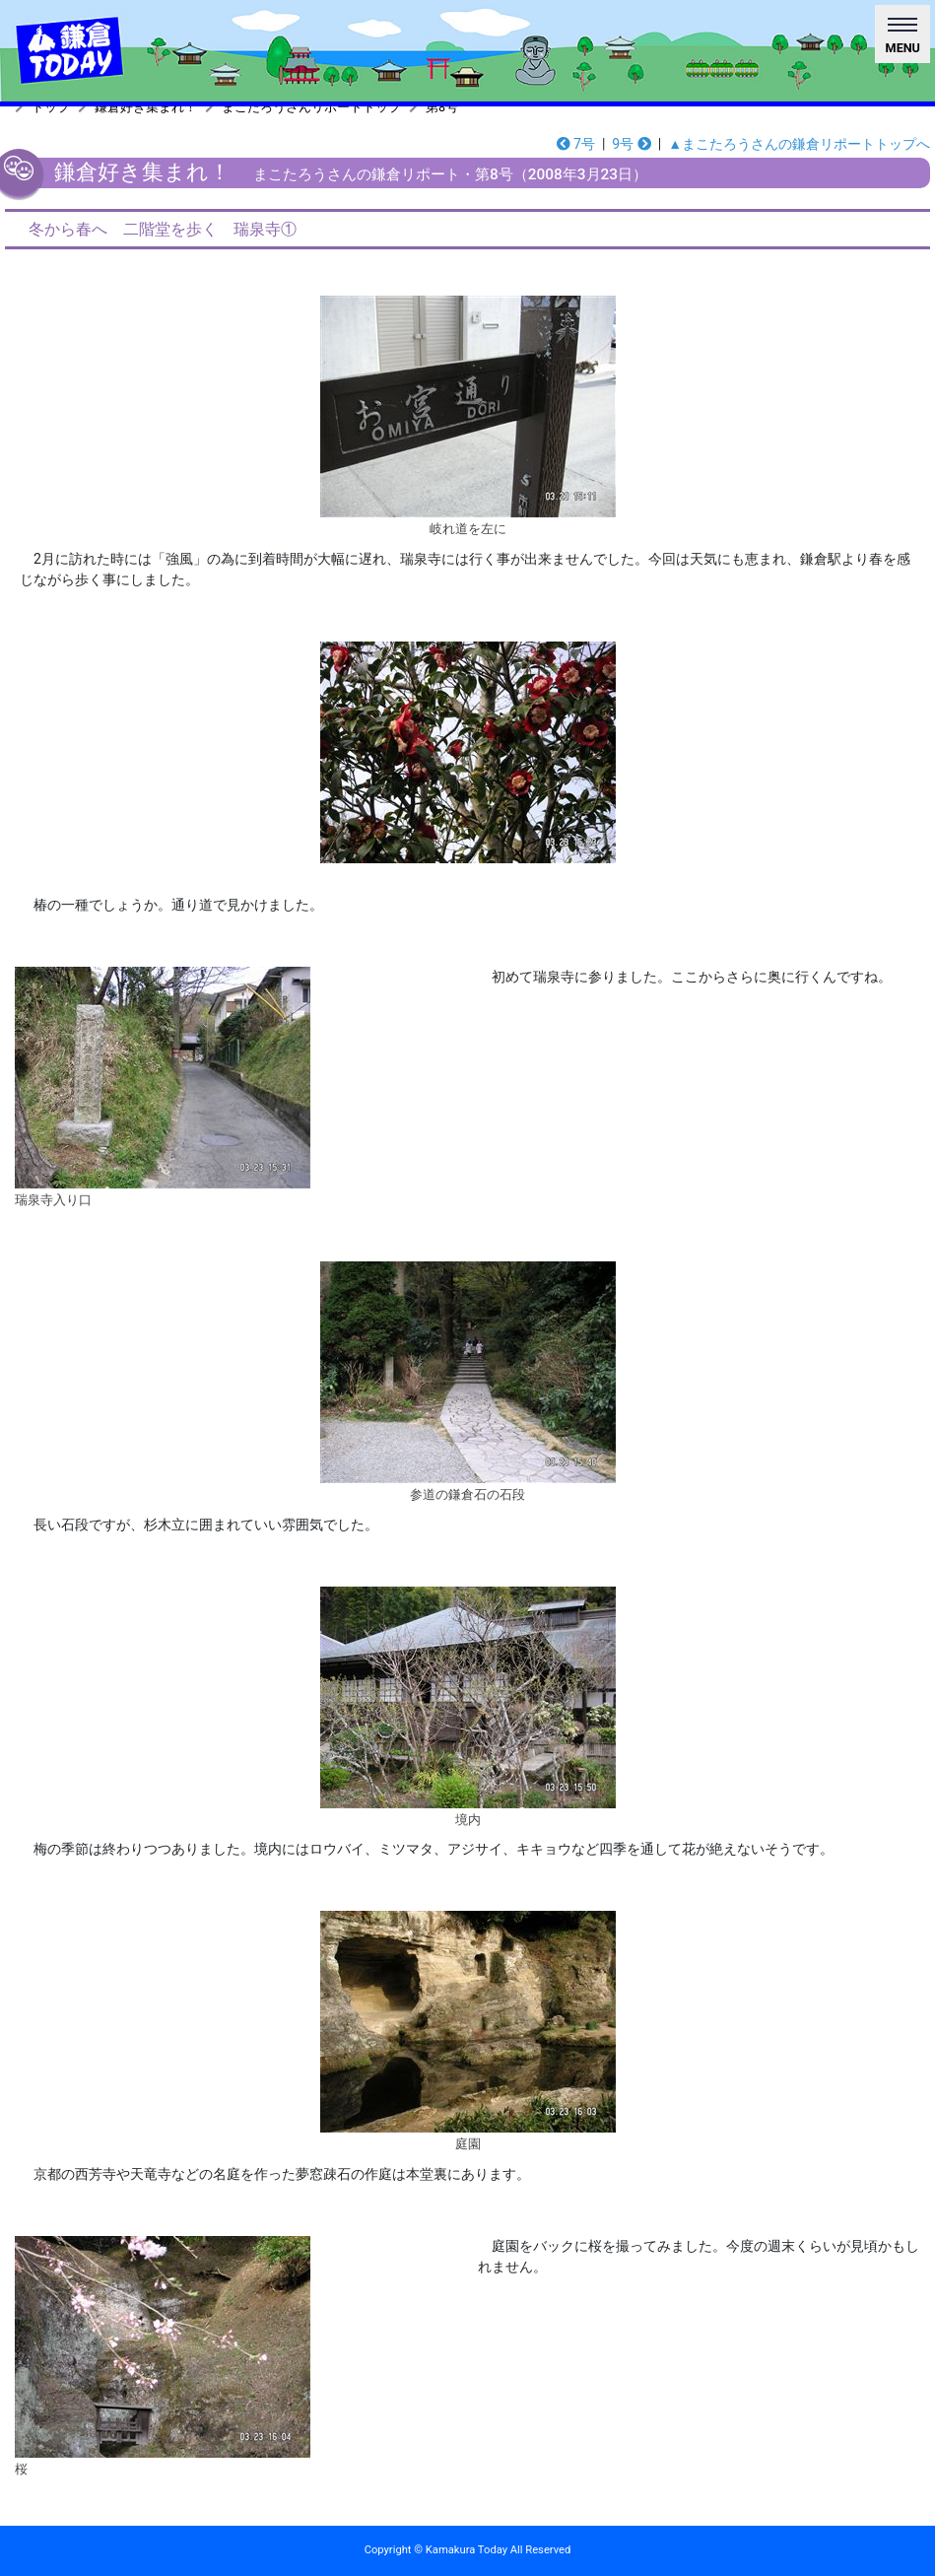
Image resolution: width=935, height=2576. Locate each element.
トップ (51, 107)
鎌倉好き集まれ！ (146, 107)
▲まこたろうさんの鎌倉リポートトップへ (799, 144)
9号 (631, 144)
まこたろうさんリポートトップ (311, 107)
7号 (576, 144)
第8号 (442, 107)
